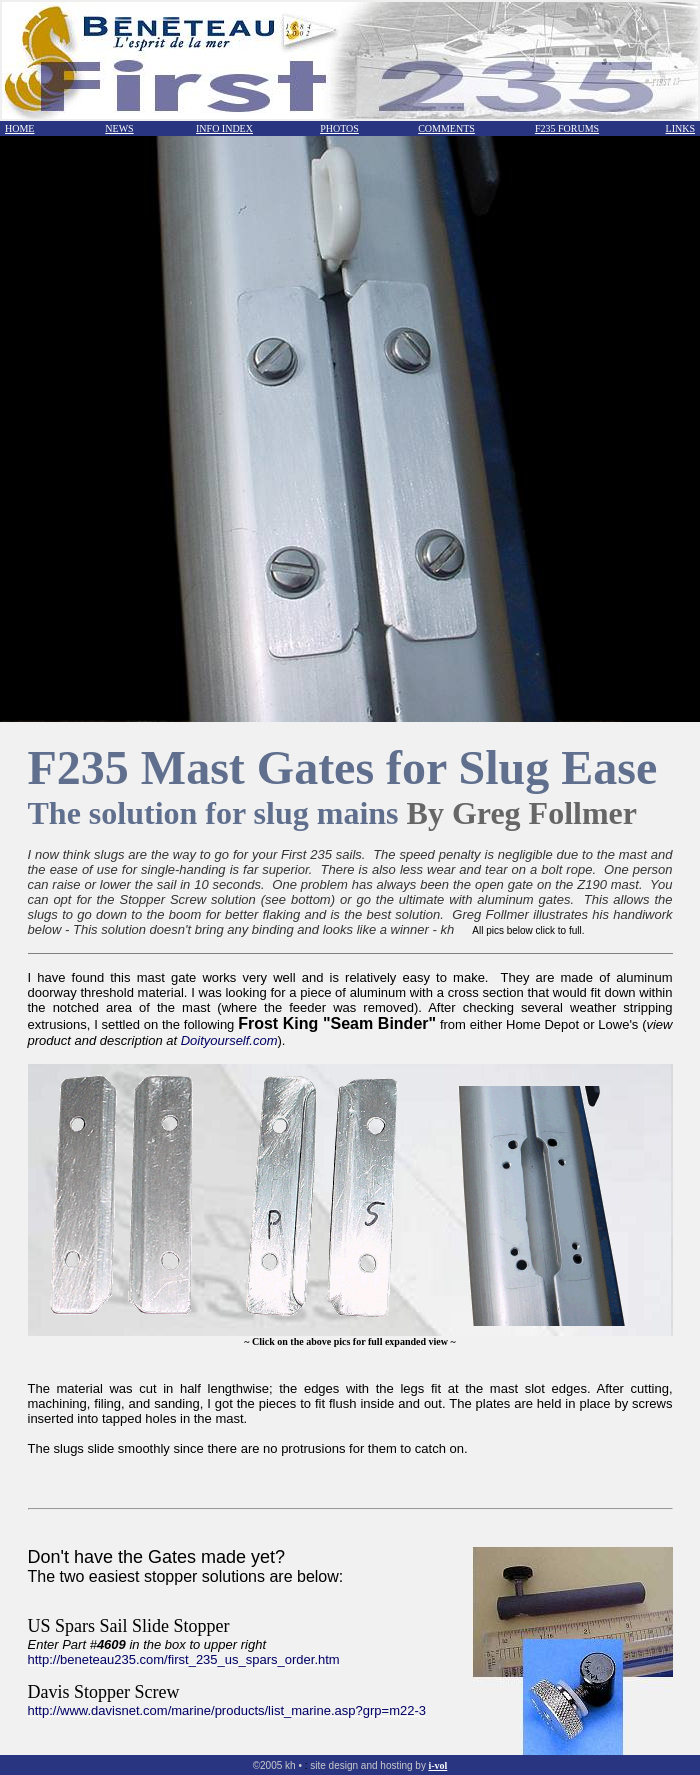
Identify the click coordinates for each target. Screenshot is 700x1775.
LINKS (680, 128)
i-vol (437, 1765)
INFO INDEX (224, 128)
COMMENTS (446, 128)
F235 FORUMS (567, 128)
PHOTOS (339, 128)
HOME (19, 128)
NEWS (119, 128)
